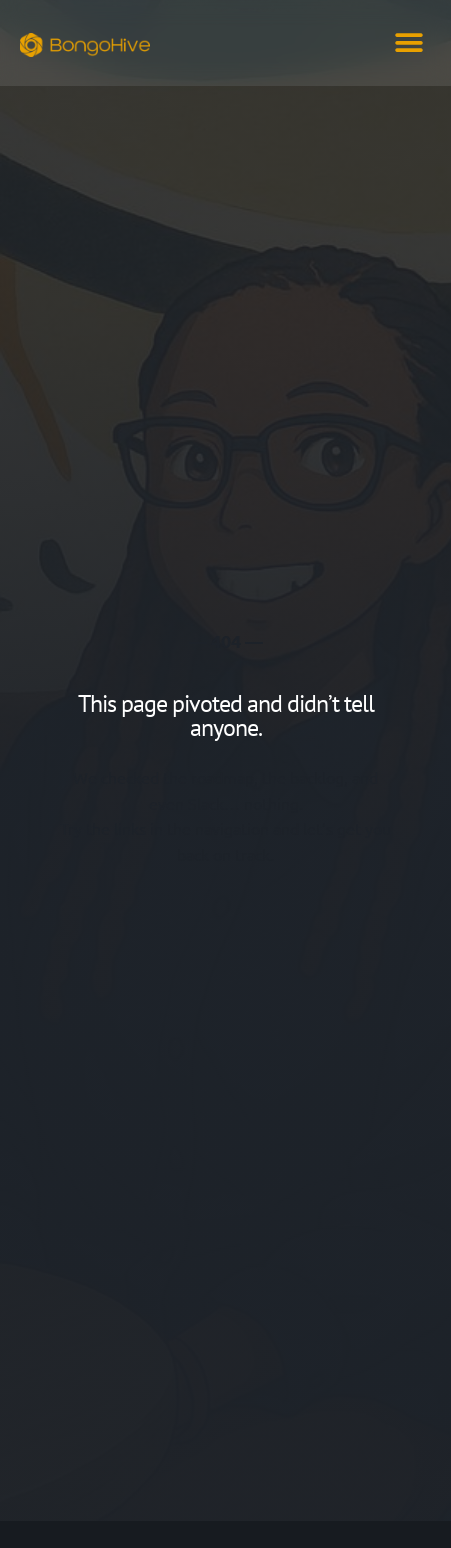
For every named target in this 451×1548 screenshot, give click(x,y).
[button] (408, 42)
